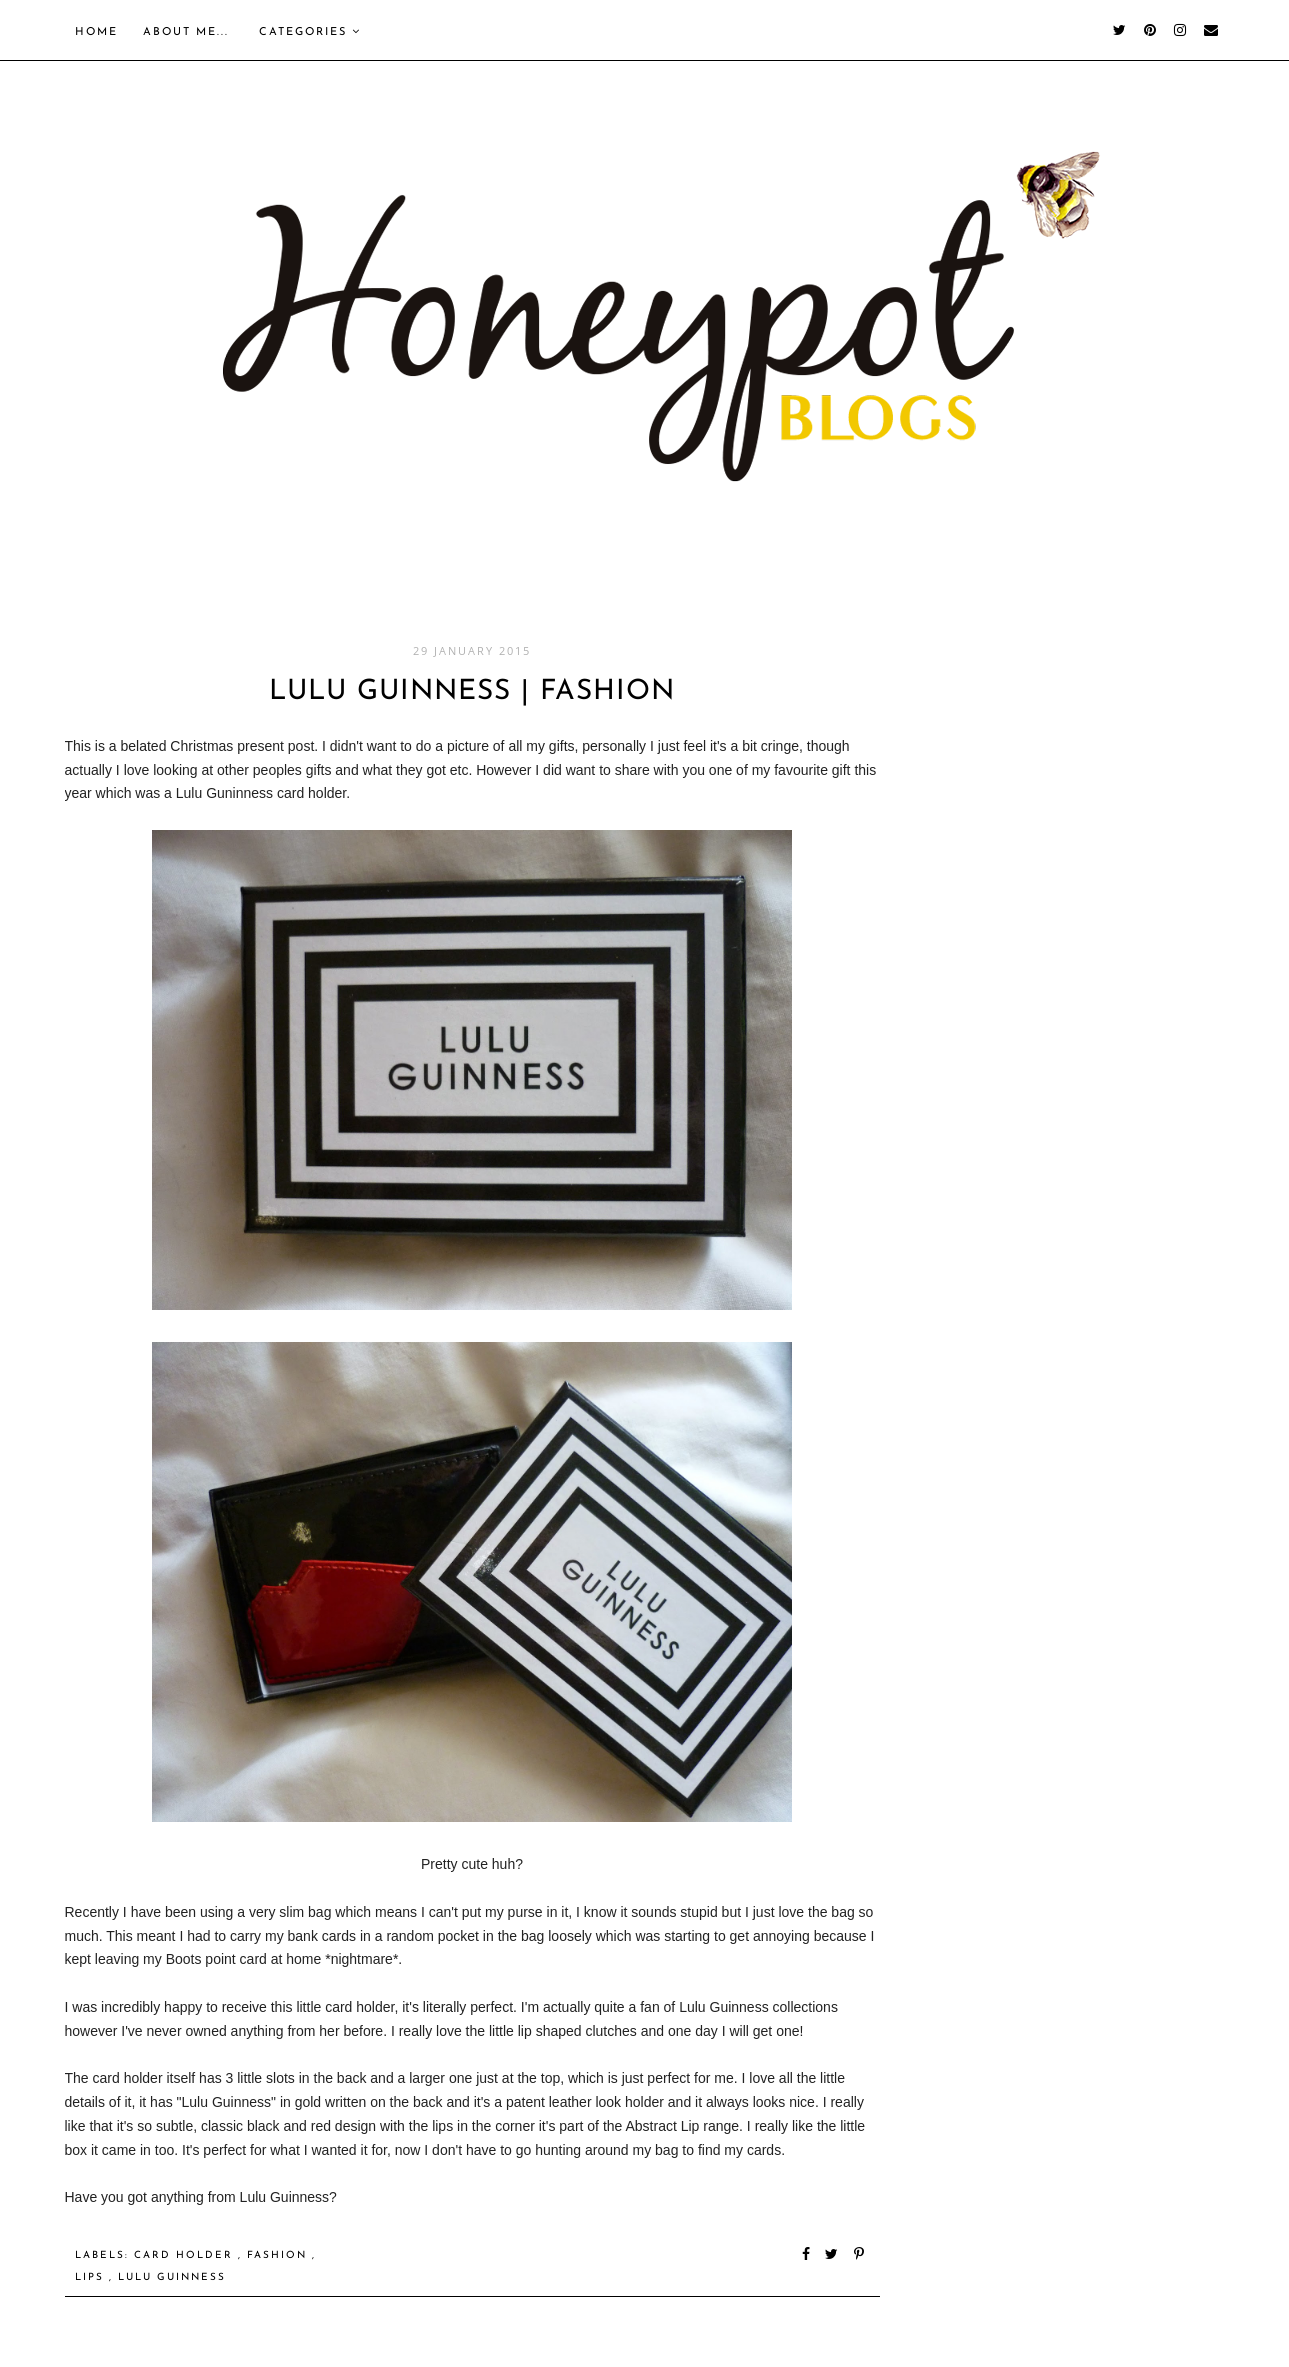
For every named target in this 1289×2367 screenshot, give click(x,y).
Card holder (186, 2255)
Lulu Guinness (172, 2277)
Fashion (279, 2255)
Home (96, 32)
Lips (92, 2277)
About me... (186, 32)
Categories (310, 32)
